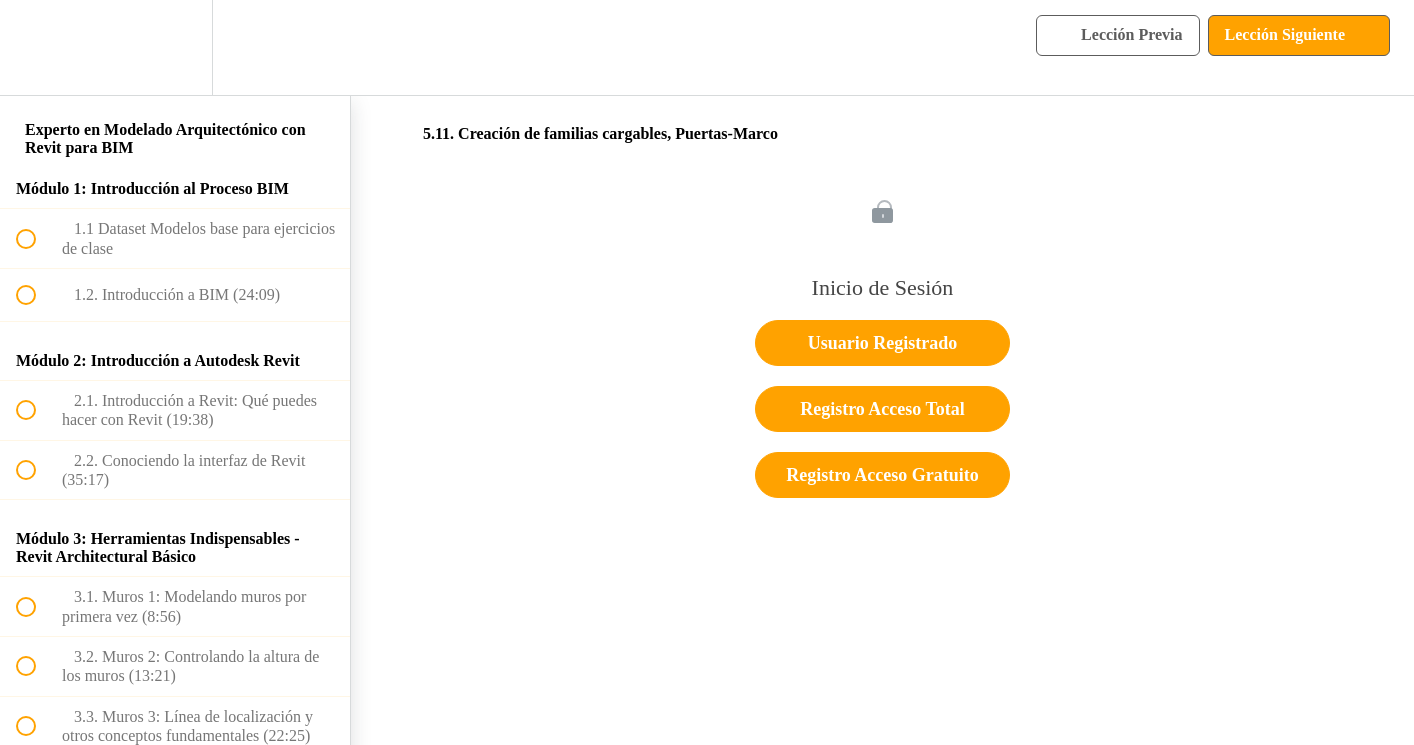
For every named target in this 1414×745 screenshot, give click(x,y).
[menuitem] (175, 47)
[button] (37, 47)
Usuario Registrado (883, 343)
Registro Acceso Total (882, 409)
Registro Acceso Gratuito (882, 475)
